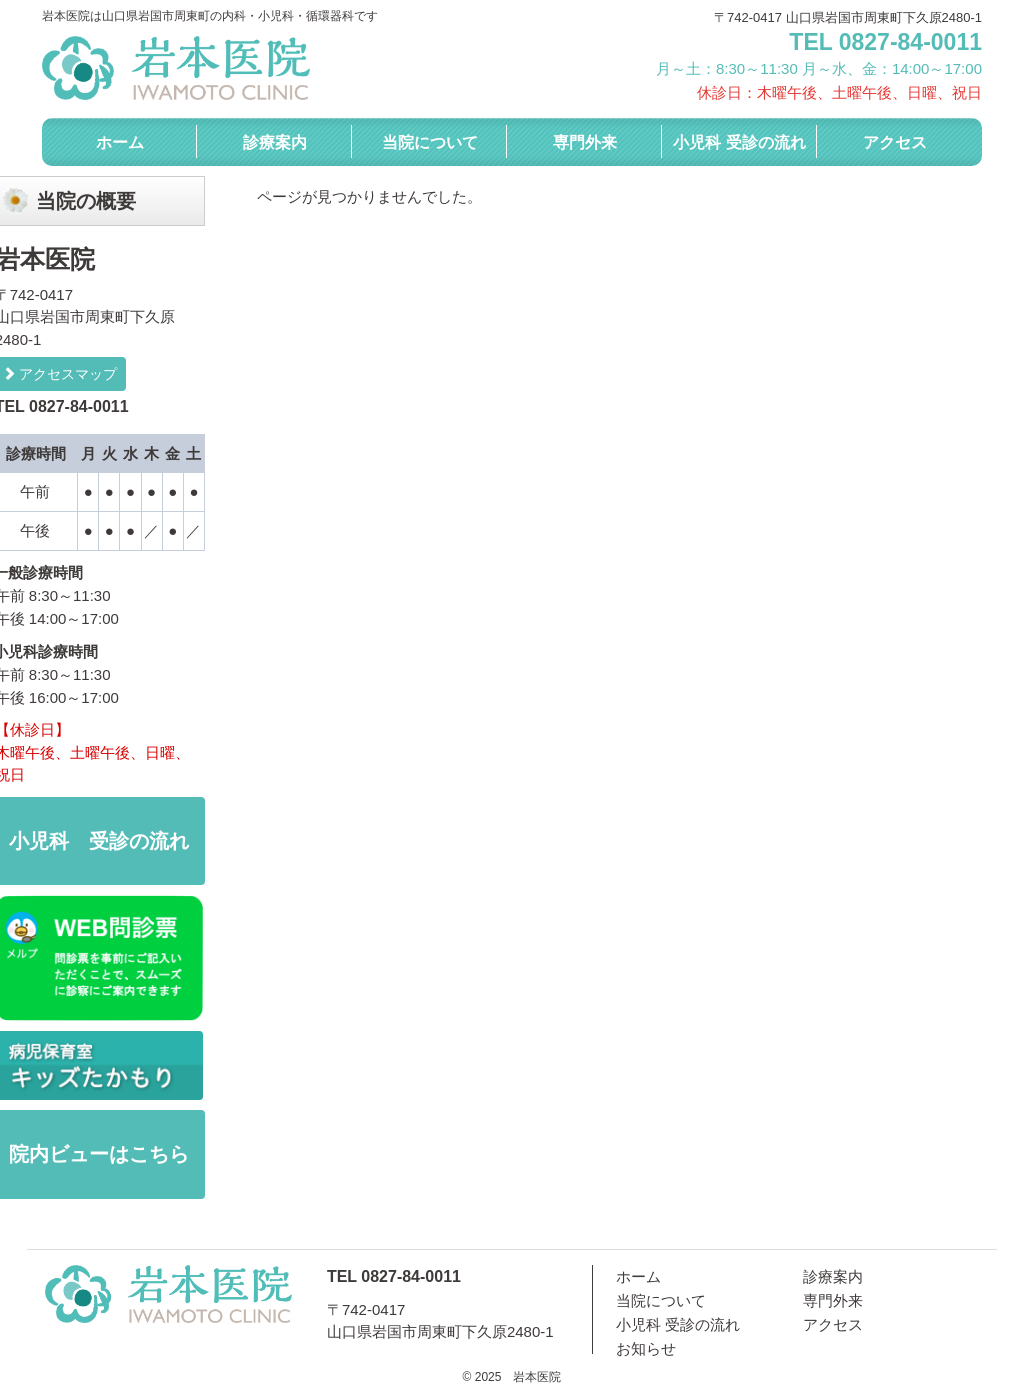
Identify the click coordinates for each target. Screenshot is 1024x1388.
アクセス (895, 142)
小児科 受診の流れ (739, 142)
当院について (430, 142)
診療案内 (275, 142)
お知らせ (646, 1348)
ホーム (120, 142)
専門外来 (585, 142)
